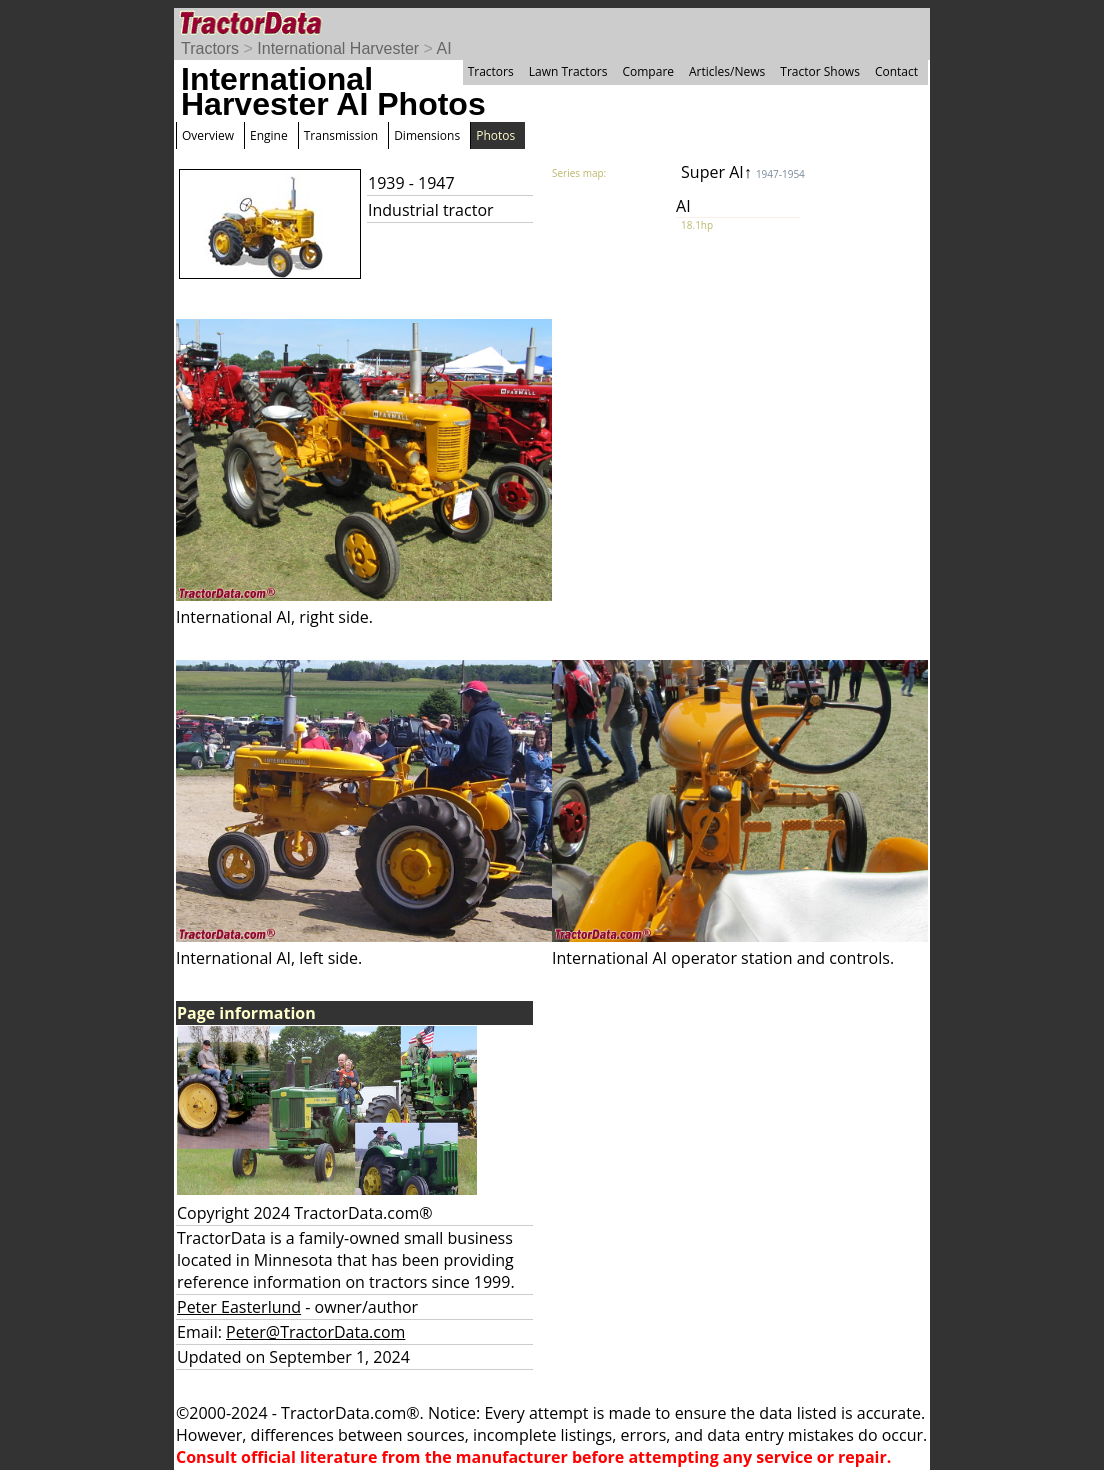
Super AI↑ (743, 172)
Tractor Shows (820, 71)
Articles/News (727, 71)
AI (444, 48)
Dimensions (427, 135)
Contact (896, 71)
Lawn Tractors (568, 71)
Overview (208, 135)
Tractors (210, 48)
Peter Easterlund (239, 1307)
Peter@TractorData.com (315, 1332)
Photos (495, 135)
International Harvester (338, 48)
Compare (648, 71)
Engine (269, 135)
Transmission (341, 135)
